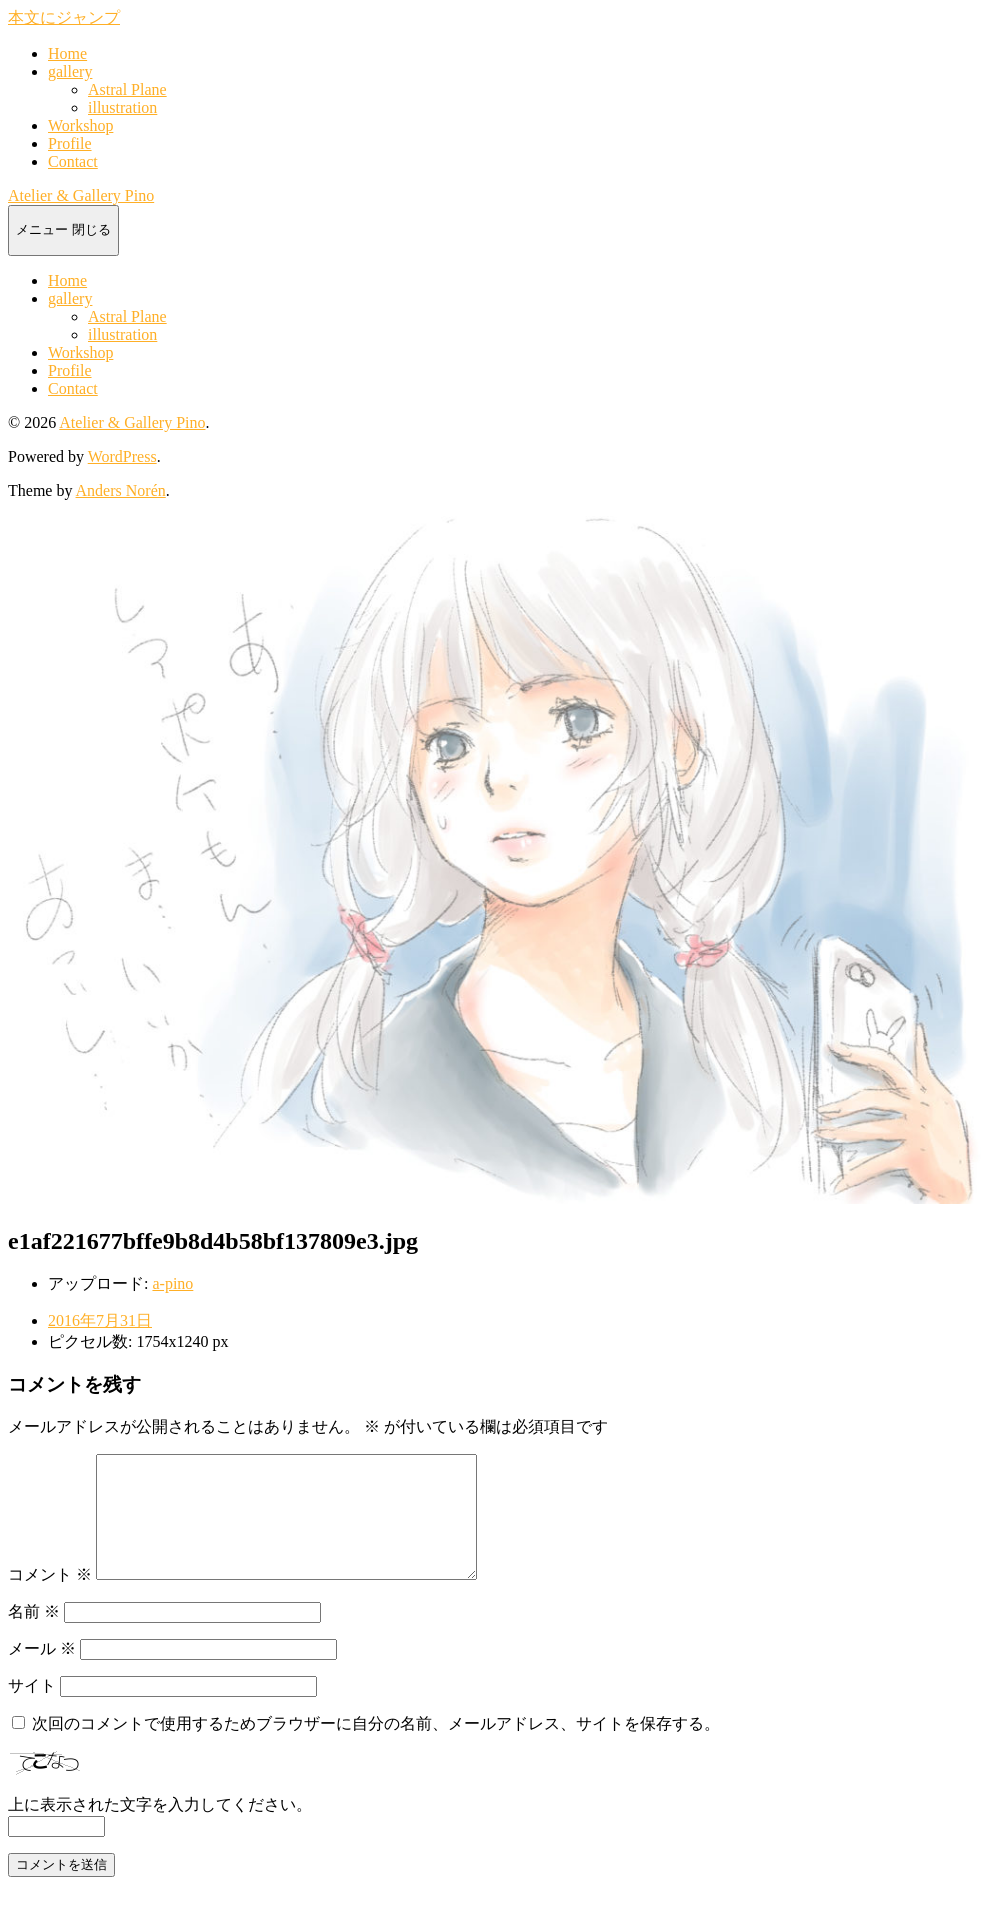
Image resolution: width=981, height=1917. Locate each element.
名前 (34, 1635)
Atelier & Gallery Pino (81, 195)
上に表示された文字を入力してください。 (160, 1828)
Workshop (80, 125)
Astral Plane (127, 89)
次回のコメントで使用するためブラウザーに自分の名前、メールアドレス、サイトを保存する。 (376, 1747)
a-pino (172, 1283)
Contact (73, 161)
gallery (70, 71)
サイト (32, 1709)
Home (67, 53)
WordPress (122, 456)
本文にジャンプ (64, 17)
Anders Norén (121, 490)
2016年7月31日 (100, 1320)
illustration (122, 107)
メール (42, 1672)
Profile (70, 143)
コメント (50, 1598)
